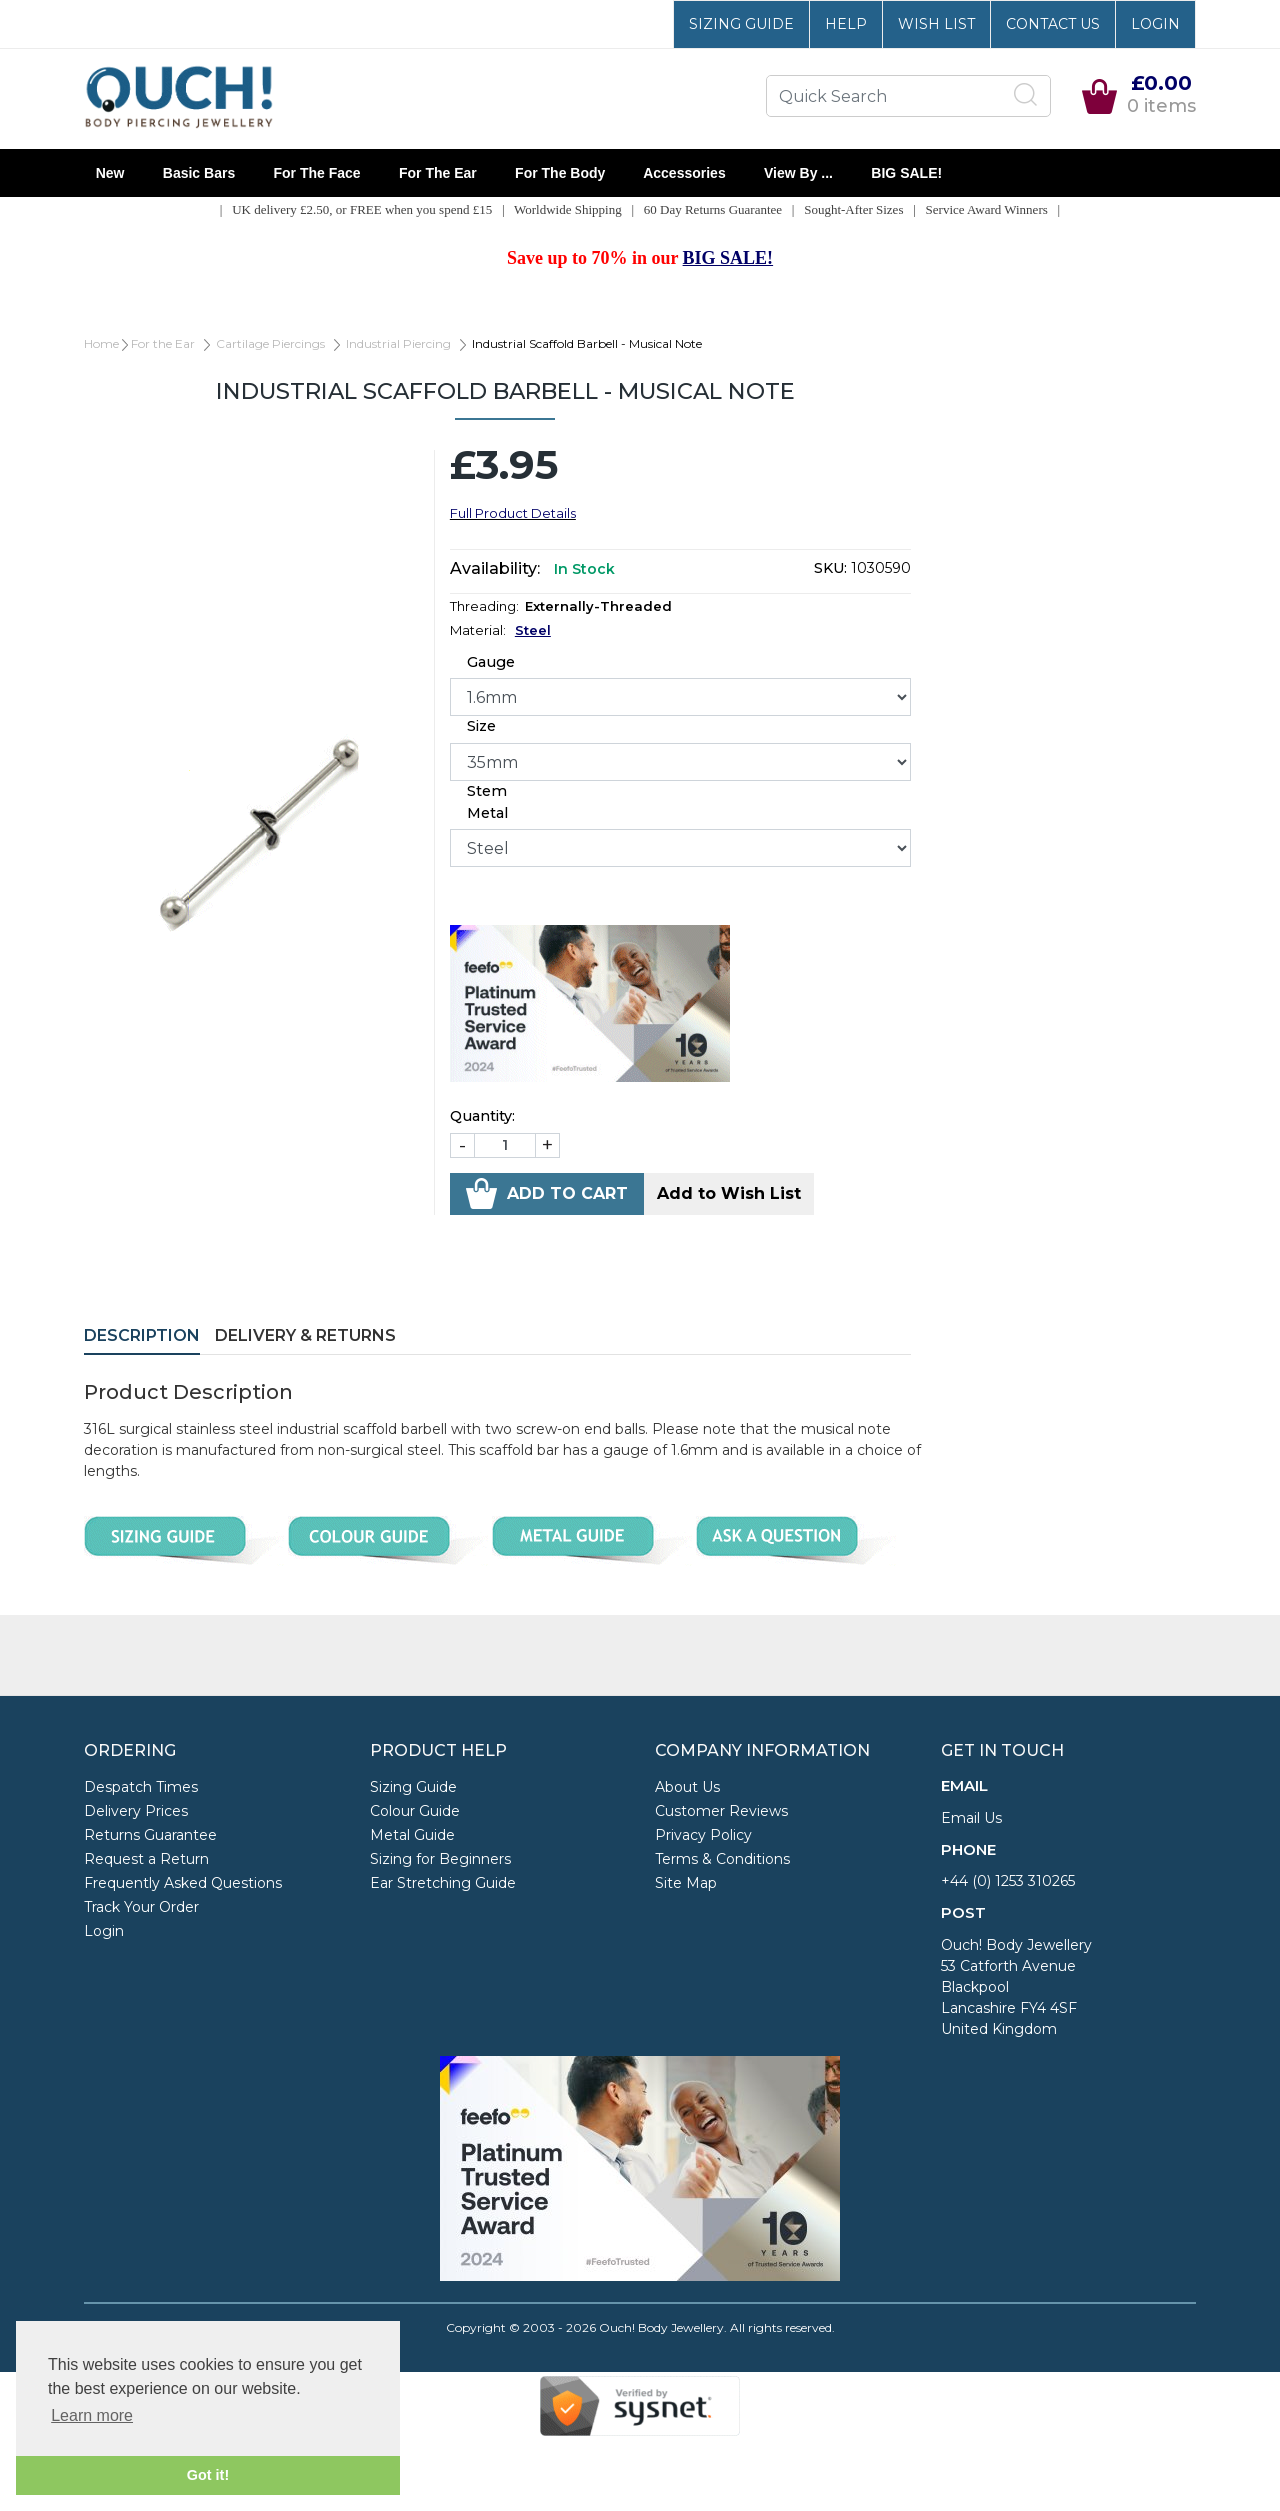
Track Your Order (141, 1907)
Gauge (491, 662)
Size (481, 726)
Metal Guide (412, 1835)
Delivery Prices (136, 1811)
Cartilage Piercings (270, 343)
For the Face (317, 173)
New (110, 173)
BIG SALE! (907, 173)
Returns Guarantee (150, 1835)
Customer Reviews (721, 1811)
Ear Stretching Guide (443, 1883)
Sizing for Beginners (440, 1859)
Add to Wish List (729, 1193)
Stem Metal (487, 802)
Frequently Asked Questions (183, 1883)
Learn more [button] (92, 2415)
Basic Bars (199, 173)
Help (846, 24)
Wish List (936, 24)
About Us (687, 1787)
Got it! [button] (208, 2475)
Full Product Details (513, 513)
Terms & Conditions (722, 1859)
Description (142, 1335)
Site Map (686, 1883)
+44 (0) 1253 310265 (1008, 1881)
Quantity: (482, 1116)
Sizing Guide (741, 24)
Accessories (684, 173)
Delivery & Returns (305, 1335)
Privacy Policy (703, 1835)
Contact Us (1053, 24)
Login (1155, 24)
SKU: (830, 568)
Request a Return (146, 1859)
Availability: (495, 568)
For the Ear (437, 173)
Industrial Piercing (398, 343)
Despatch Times (141, 1787)
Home (101, 343)
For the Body (560, 173)
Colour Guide (415, 1811)
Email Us (971, 1818)
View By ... (798, 173)
